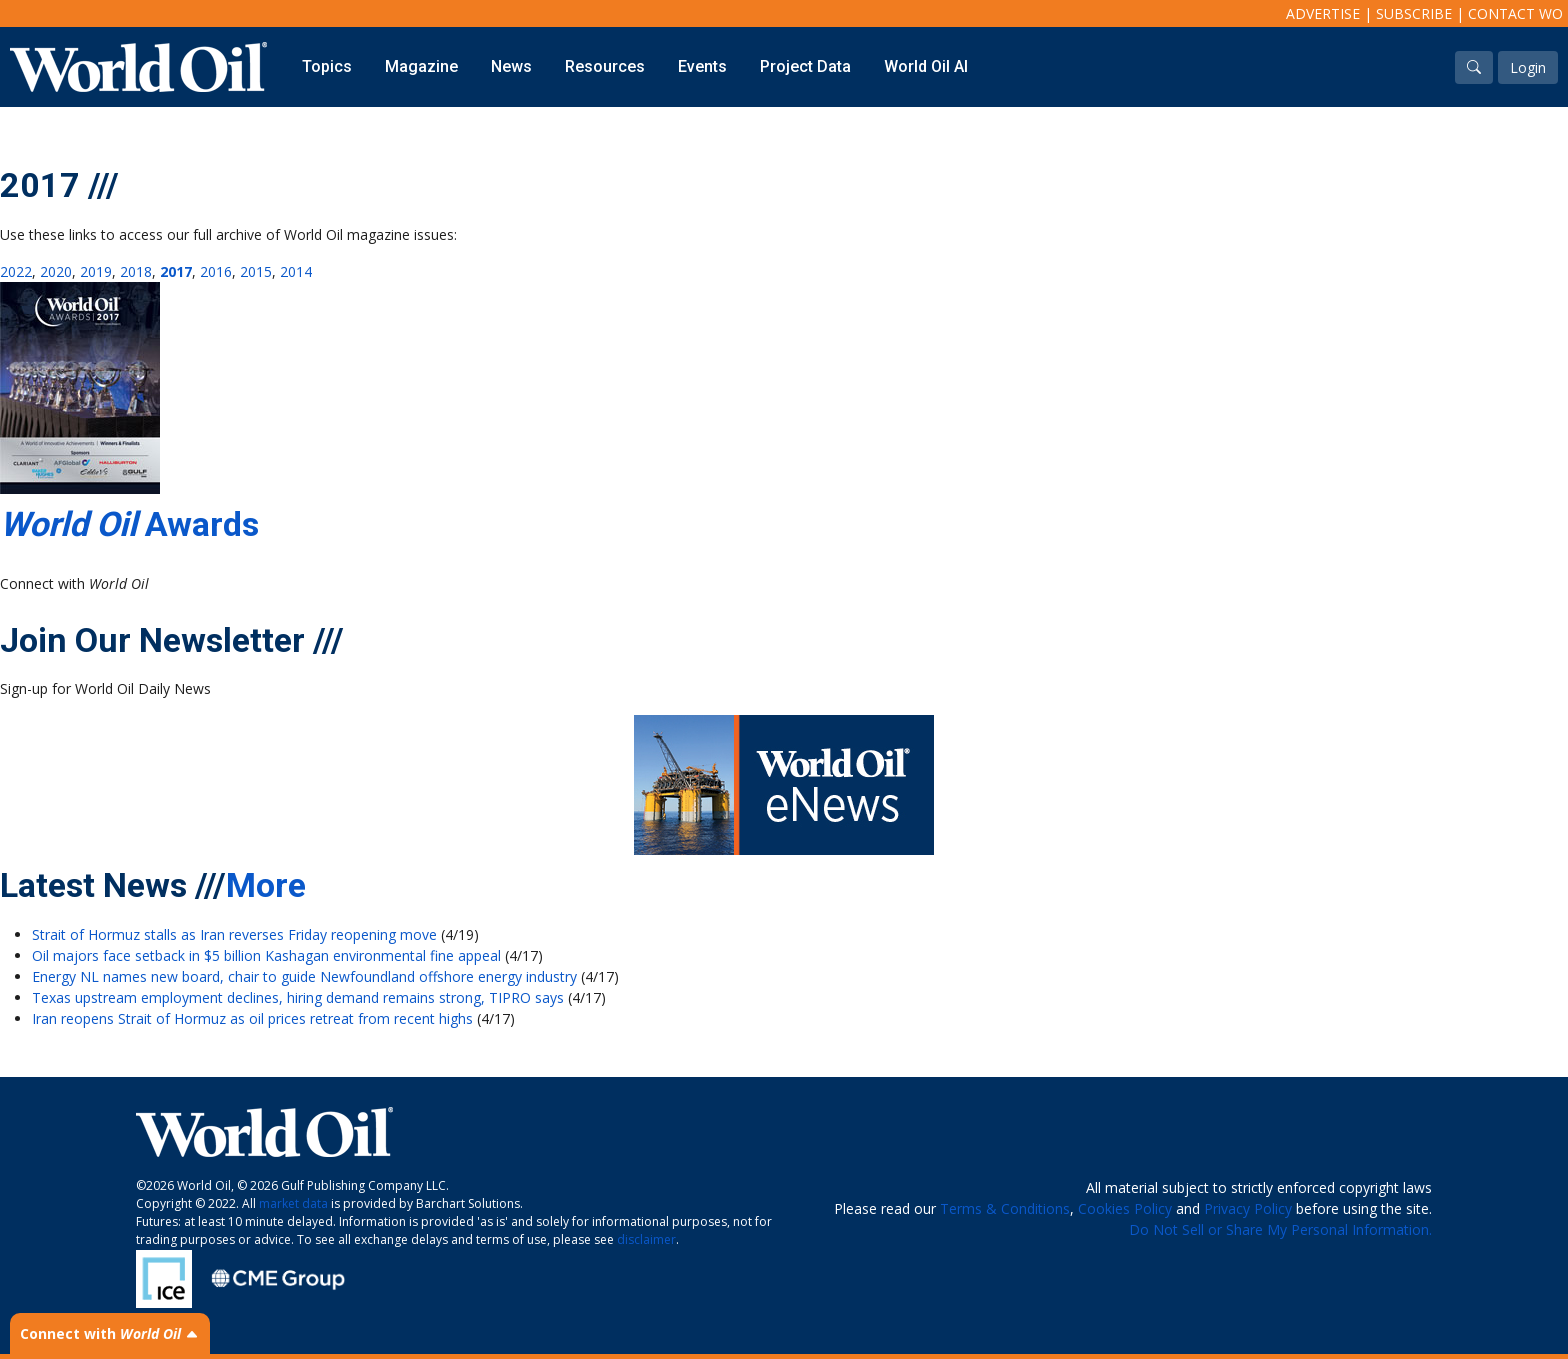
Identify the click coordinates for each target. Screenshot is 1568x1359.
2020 (56, 271)
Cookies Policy (1125, 1208)
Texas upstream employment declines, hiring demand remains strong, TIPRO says (298, 997)
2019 (96, 271)
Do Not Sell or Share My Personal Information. (1280, 1229)
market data (293, 1203)
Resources (605, 66)
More (266, 885)
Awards (129, 524)
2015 (256, 271)
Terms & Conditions (1005, 1208)
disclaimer (646, 1239)
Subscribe (1414, 13)
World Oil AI (926, 66)
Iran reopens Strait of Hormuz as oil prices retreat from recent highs (252, 1018)
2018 (136, 271)
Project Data (805, 66)
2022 (16, 271)
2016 (216, 271)
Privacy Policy (1248, 1208)
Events (702, 66)
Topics (327, 66)
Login (1528, 67)
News (511, 66)
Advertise (1323, 13)
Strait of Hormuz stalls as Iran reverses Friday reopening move (234, 934)
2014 (296, 271)
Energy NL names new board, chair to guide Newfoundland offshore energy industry (304, 976)
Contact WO (1515, 13)
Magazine (421, 66)
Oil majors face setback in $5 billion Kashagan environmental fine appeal (266, 955)
